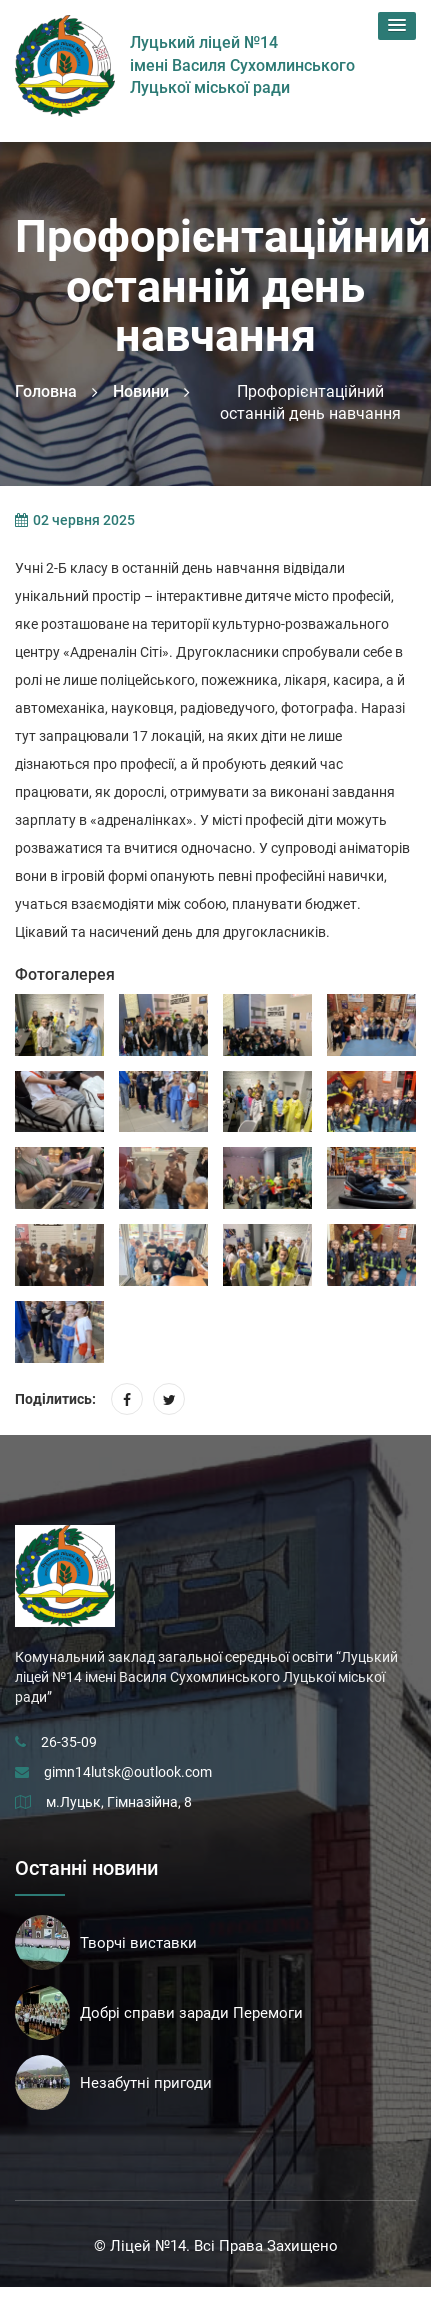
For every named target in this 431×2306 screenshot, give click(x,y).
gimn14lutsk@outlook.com (128, 1772)
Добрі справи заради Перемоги (191, 2013)
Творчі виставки (138, 1943)
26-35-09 (69, 1742)
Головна (46, 391)
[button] (397, 26)
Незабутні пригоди (146, 2083)
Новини (141, 391)
